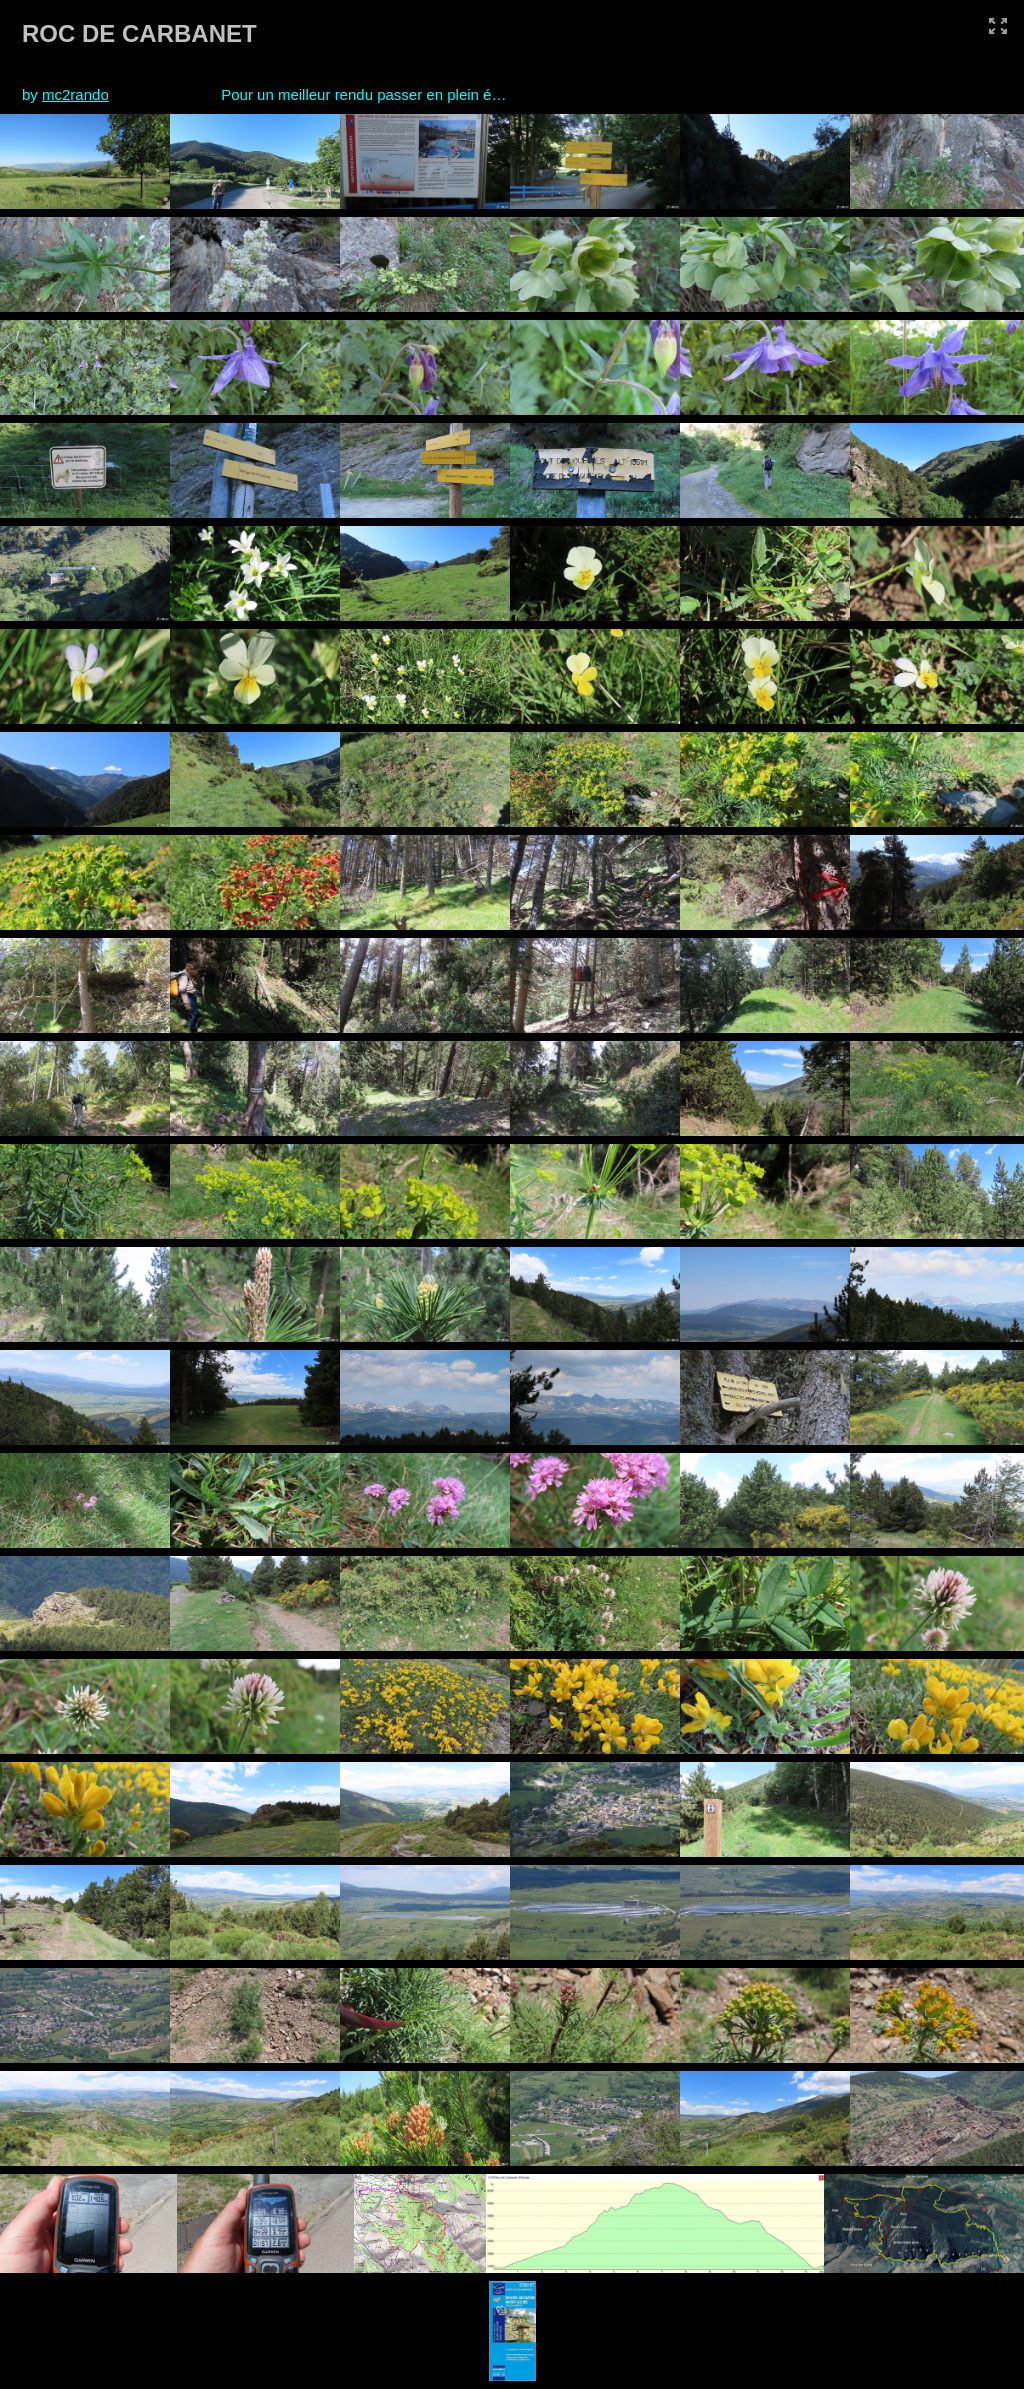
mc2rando (75, 94)
